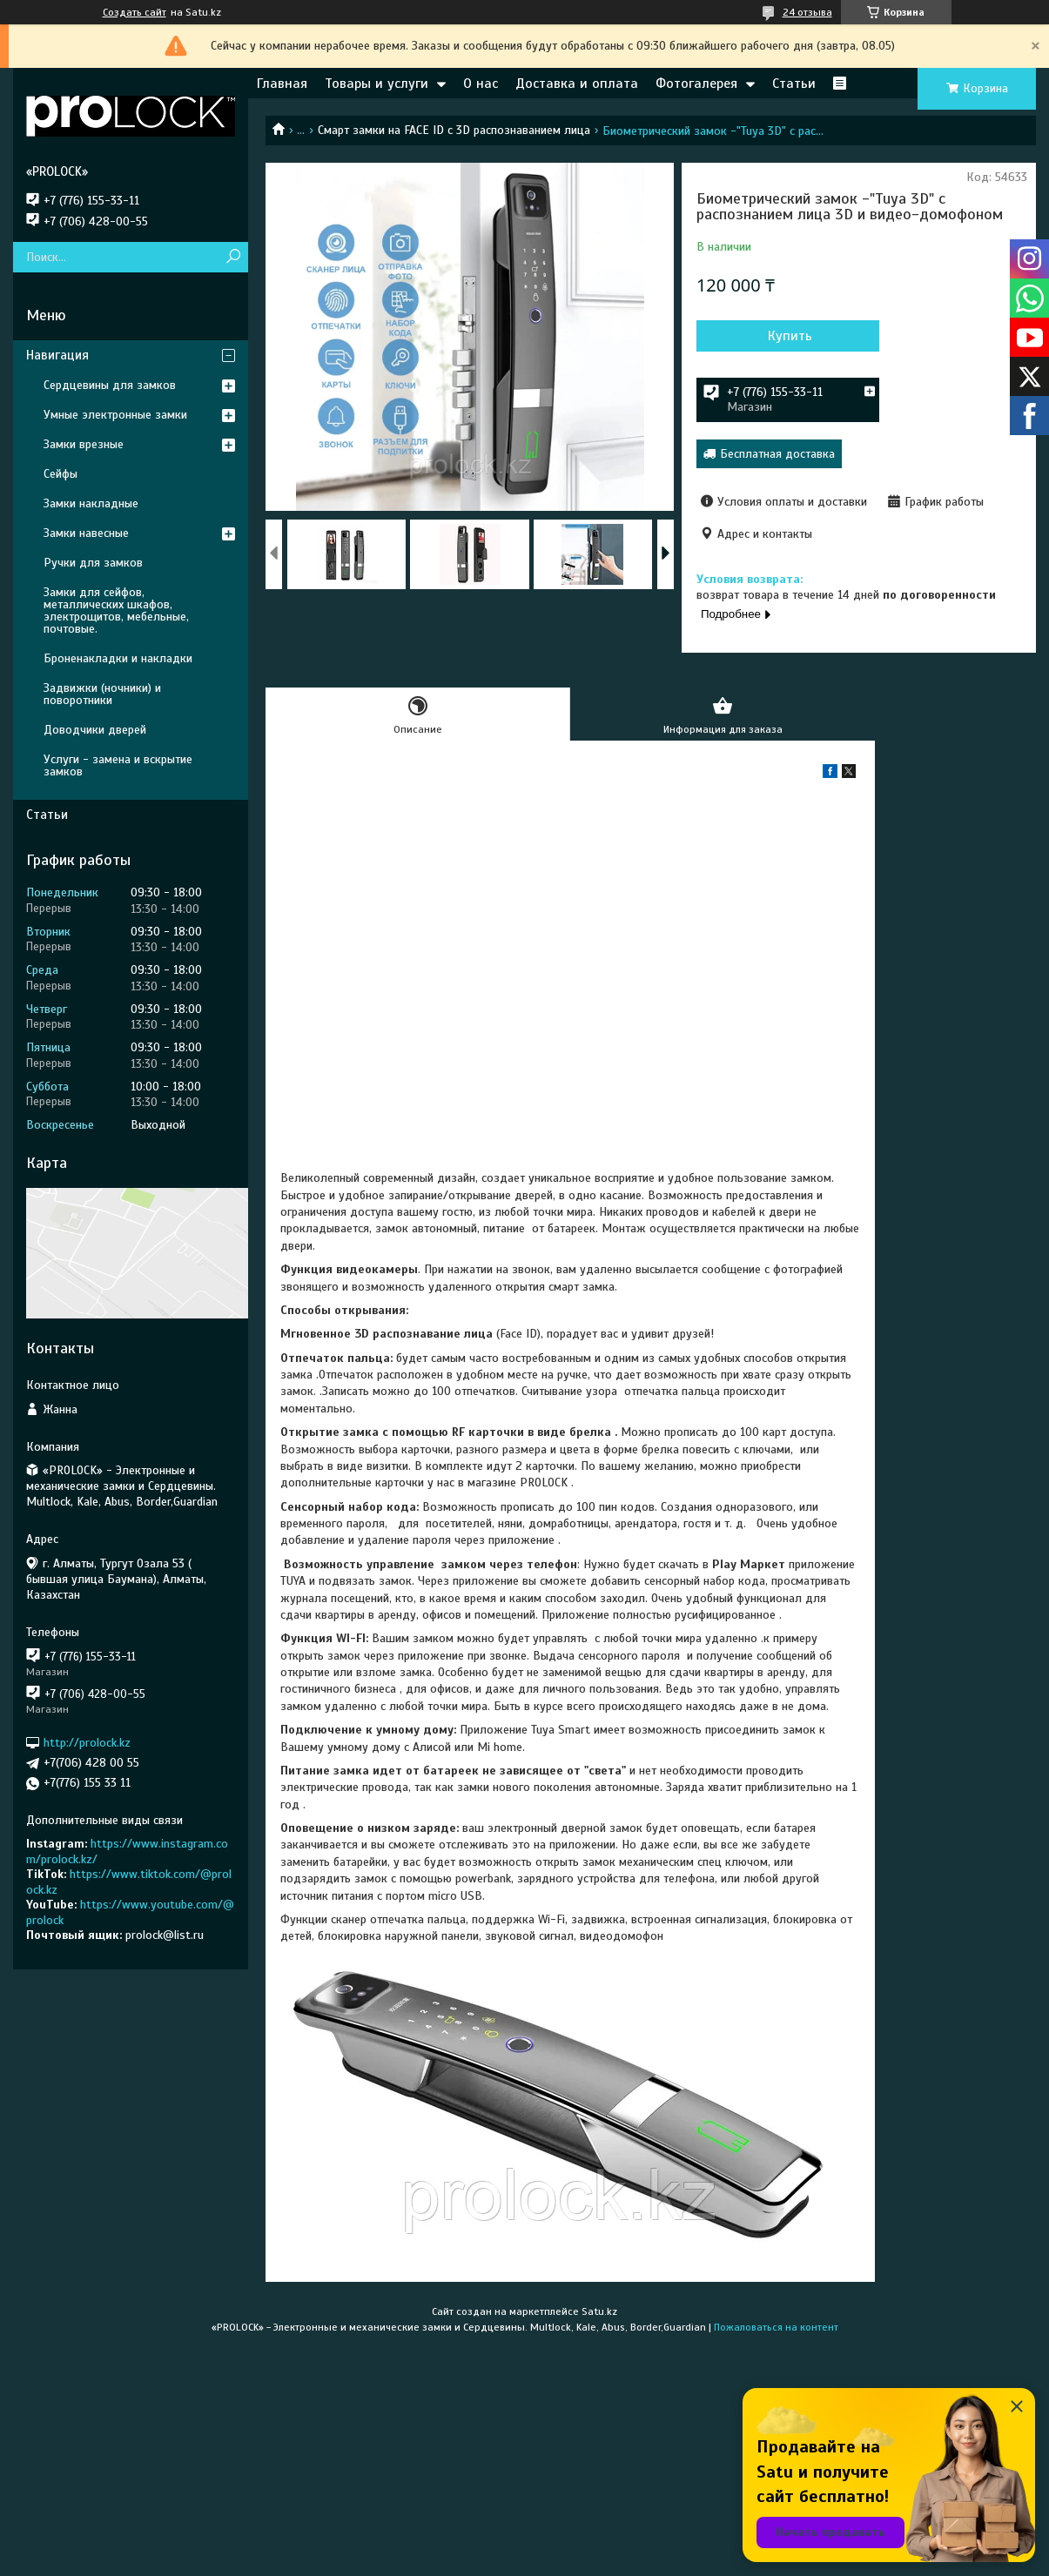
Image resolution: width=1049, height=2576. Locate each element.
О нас (480, 83)
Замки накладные (91, 503)
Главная (282, 83)
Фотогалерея (696, 83)
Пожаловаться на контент (776, 2327)
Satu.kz (599, 2311)
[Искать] (233, 257)
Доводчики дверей (95, 729)
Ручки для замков (93, 562)
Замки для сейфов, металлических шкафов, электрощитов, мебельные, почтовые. (116, 610)
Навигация (57, 355)
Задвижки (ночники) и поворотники (102, 694)
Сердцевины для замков (110, 385)
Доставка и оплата (576, 83)
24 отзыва (807, 12)
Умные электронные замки (115, 414)
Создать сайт (134, 12)
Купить (790, 336)
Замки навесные (86, 533)
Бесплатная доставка (777, 453)
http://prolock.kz (87, 1742)
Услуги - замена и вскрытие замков (118, 765)
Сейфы (60, 473)
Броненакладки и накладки (118, 658)
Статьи (794, 83)
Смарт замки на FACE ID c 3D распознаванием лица (454, 130)
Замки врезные (84, 444)
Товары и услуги (376, 83)
